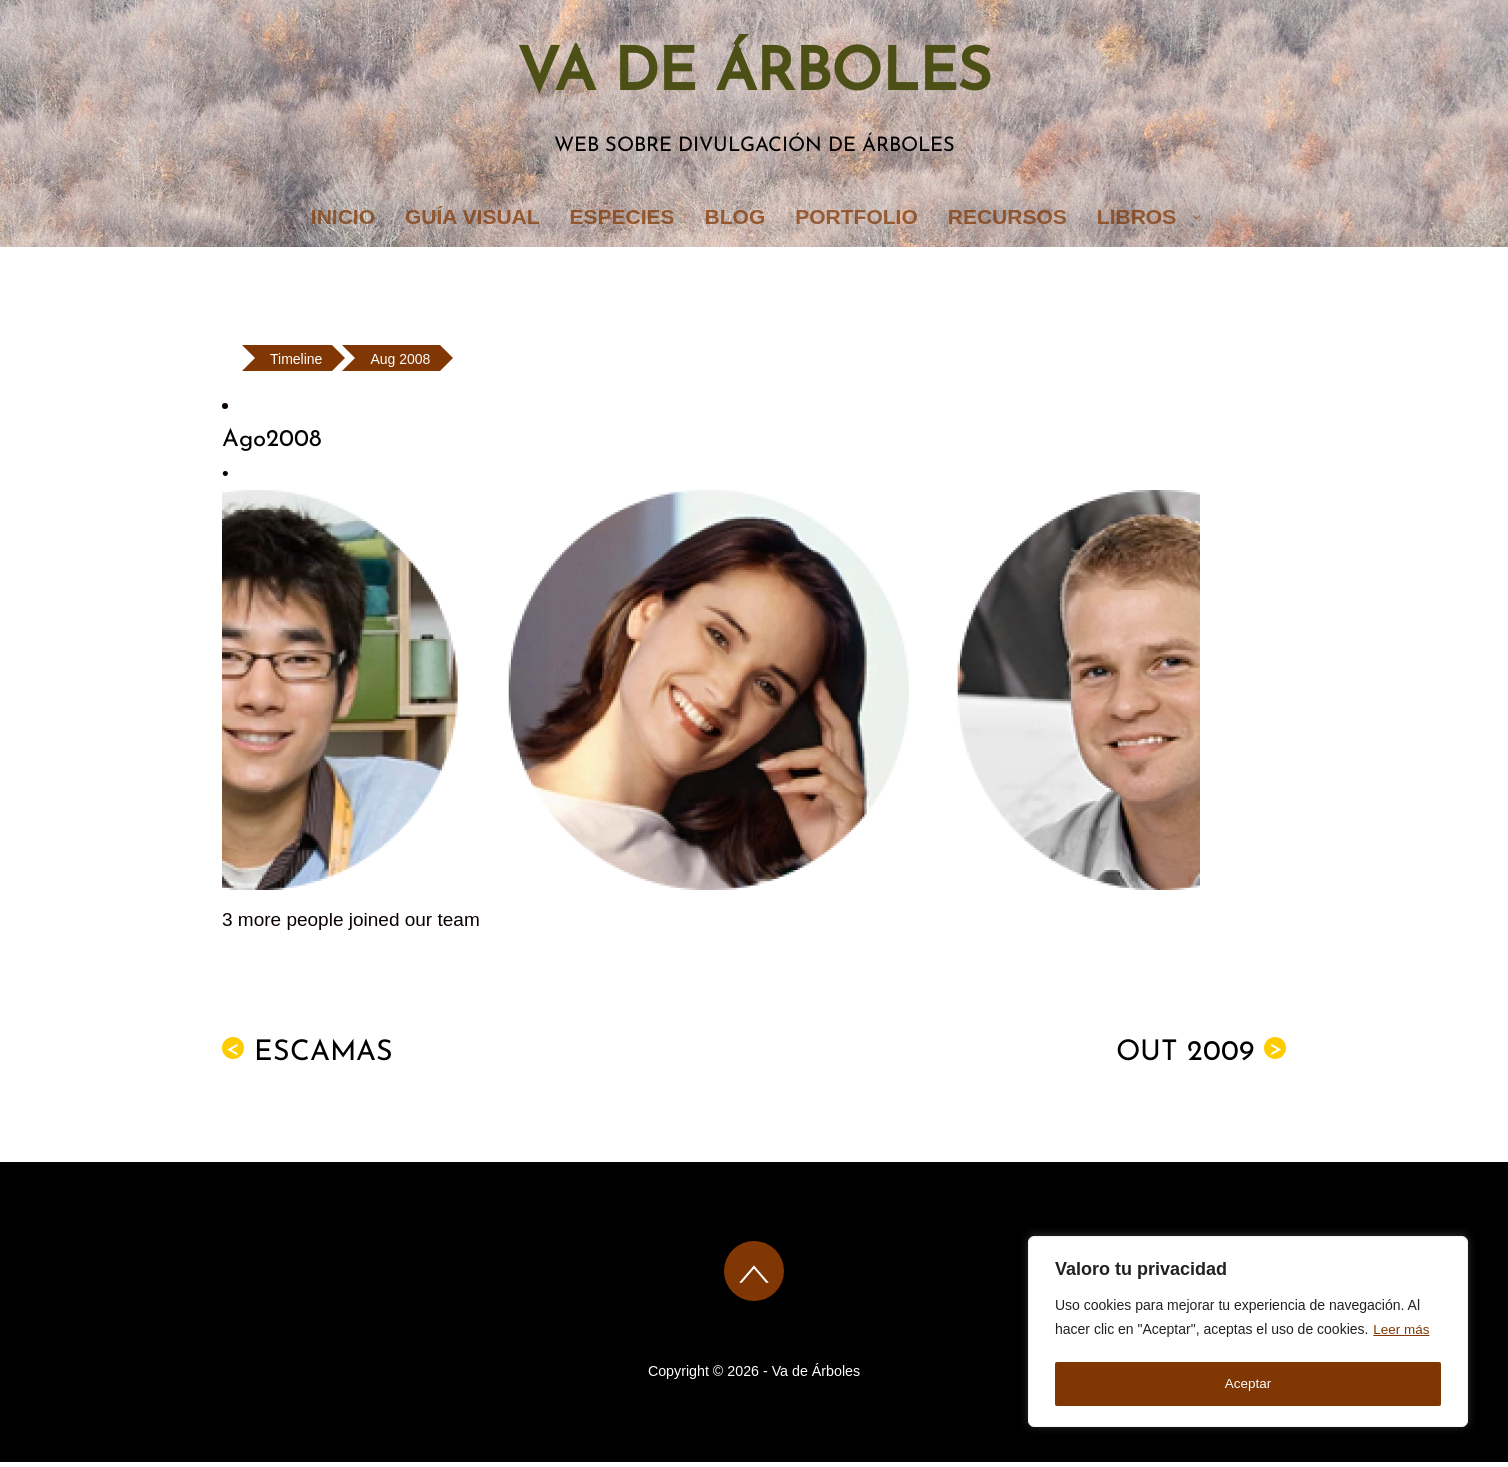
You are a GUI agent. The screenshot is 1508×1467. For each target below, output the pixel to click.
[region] (1248, 1334)
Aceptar (1248, 1384)
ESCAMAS (307, 1057)
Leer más (1402, 1334)
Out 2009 (1201, 1057)
